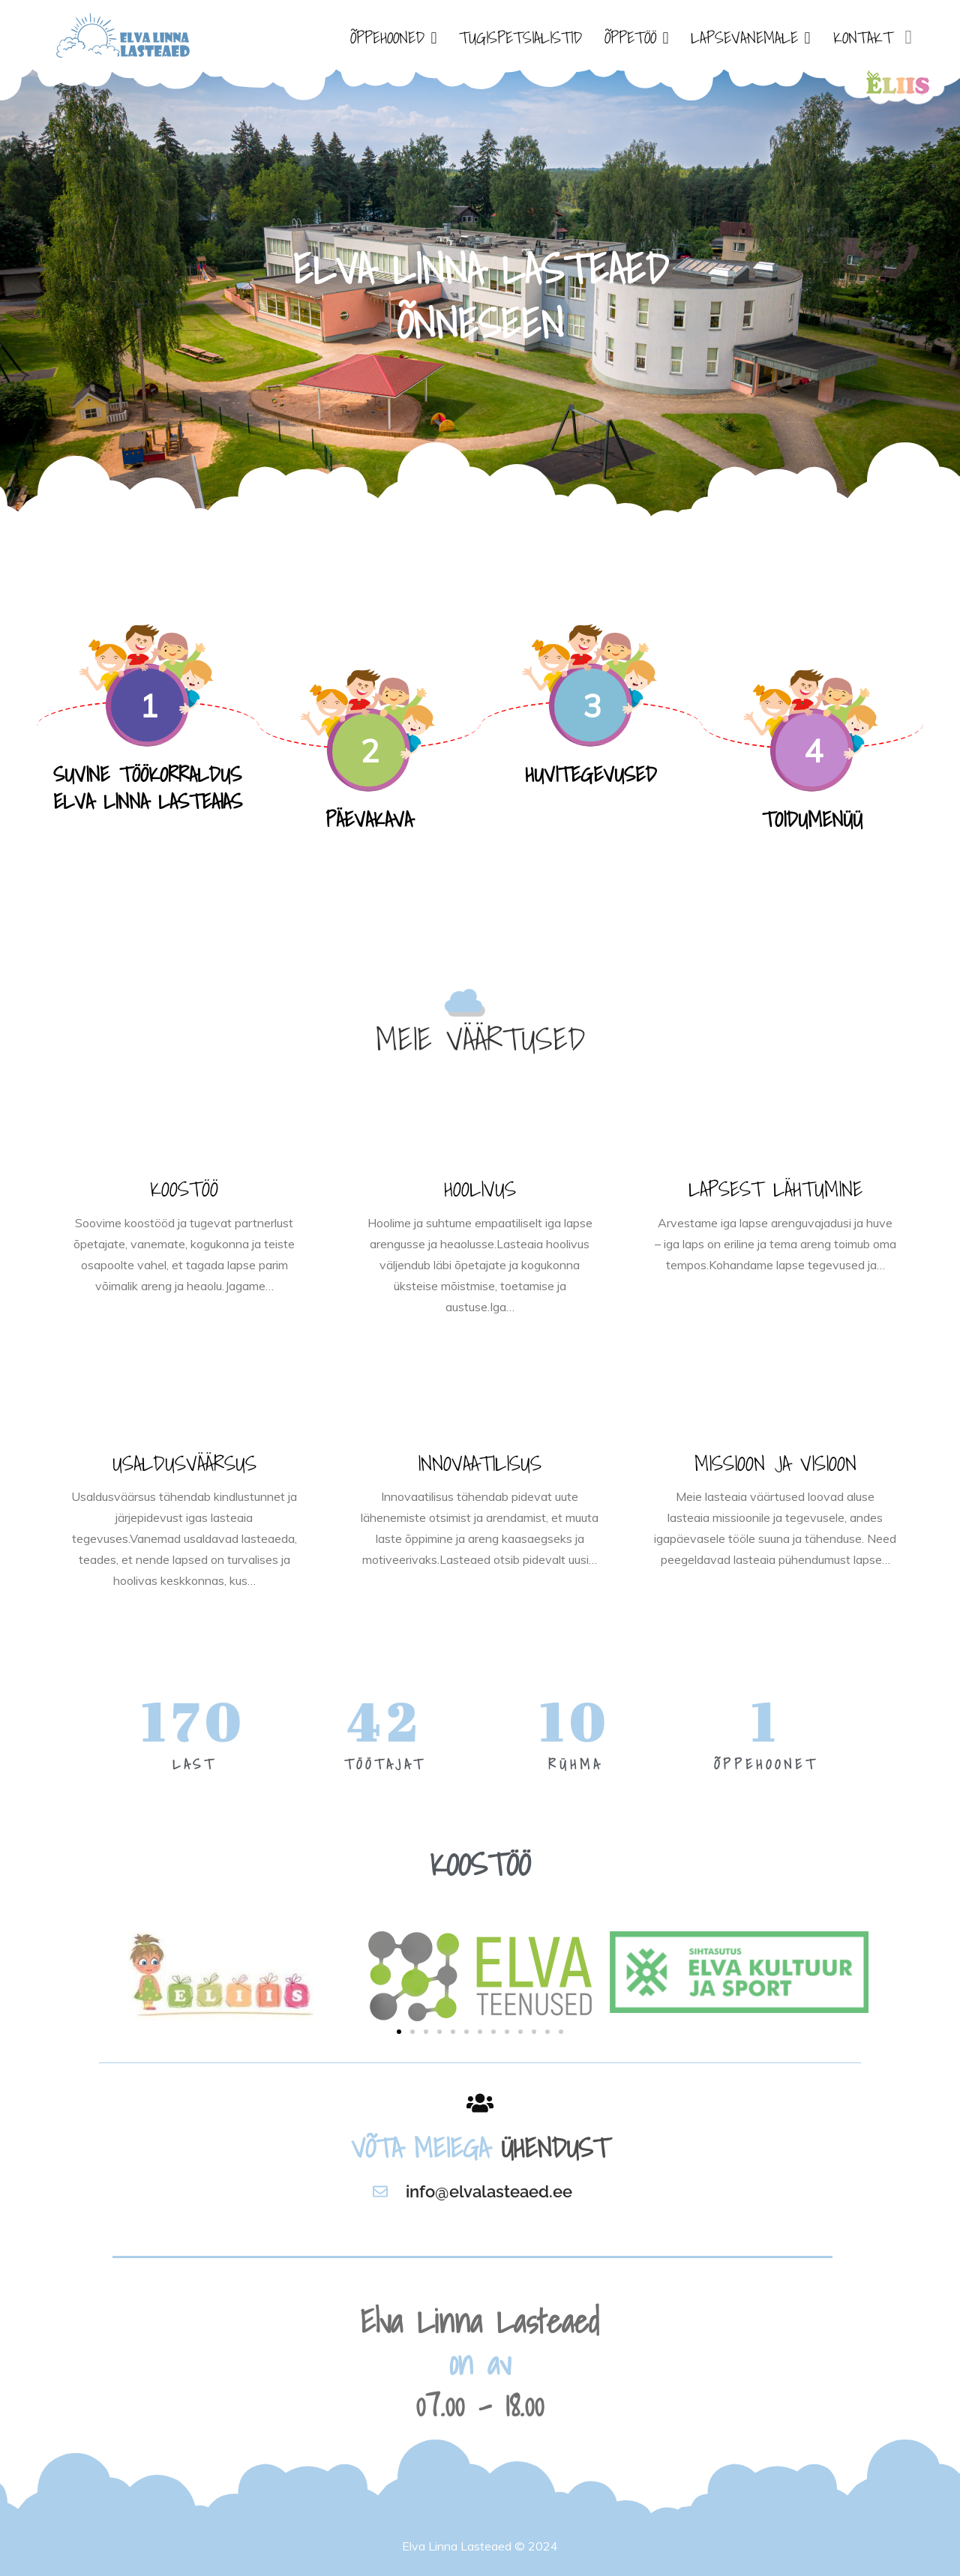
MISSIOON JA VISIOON (775, 1463)
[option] (480, 292)
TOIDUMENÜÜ (812, 819)
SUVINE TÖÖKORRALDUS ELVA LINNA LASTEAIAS (147, 787)
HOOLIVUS (480, 1189)
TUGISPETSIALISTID (520, 37)
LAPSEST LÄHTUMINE (775, 1189)
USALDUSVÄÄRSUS (184, 1463)
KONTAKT (862, 37)
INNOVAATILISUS (480, 1463)
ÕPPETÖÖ (630, 37)
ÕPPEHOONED (387, 37)
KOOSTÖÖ (184, 1189)
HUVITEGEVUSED (591, 774)
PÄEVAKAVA (369, 819)
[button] (399, 2031)
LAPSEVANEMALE (744, 37)
